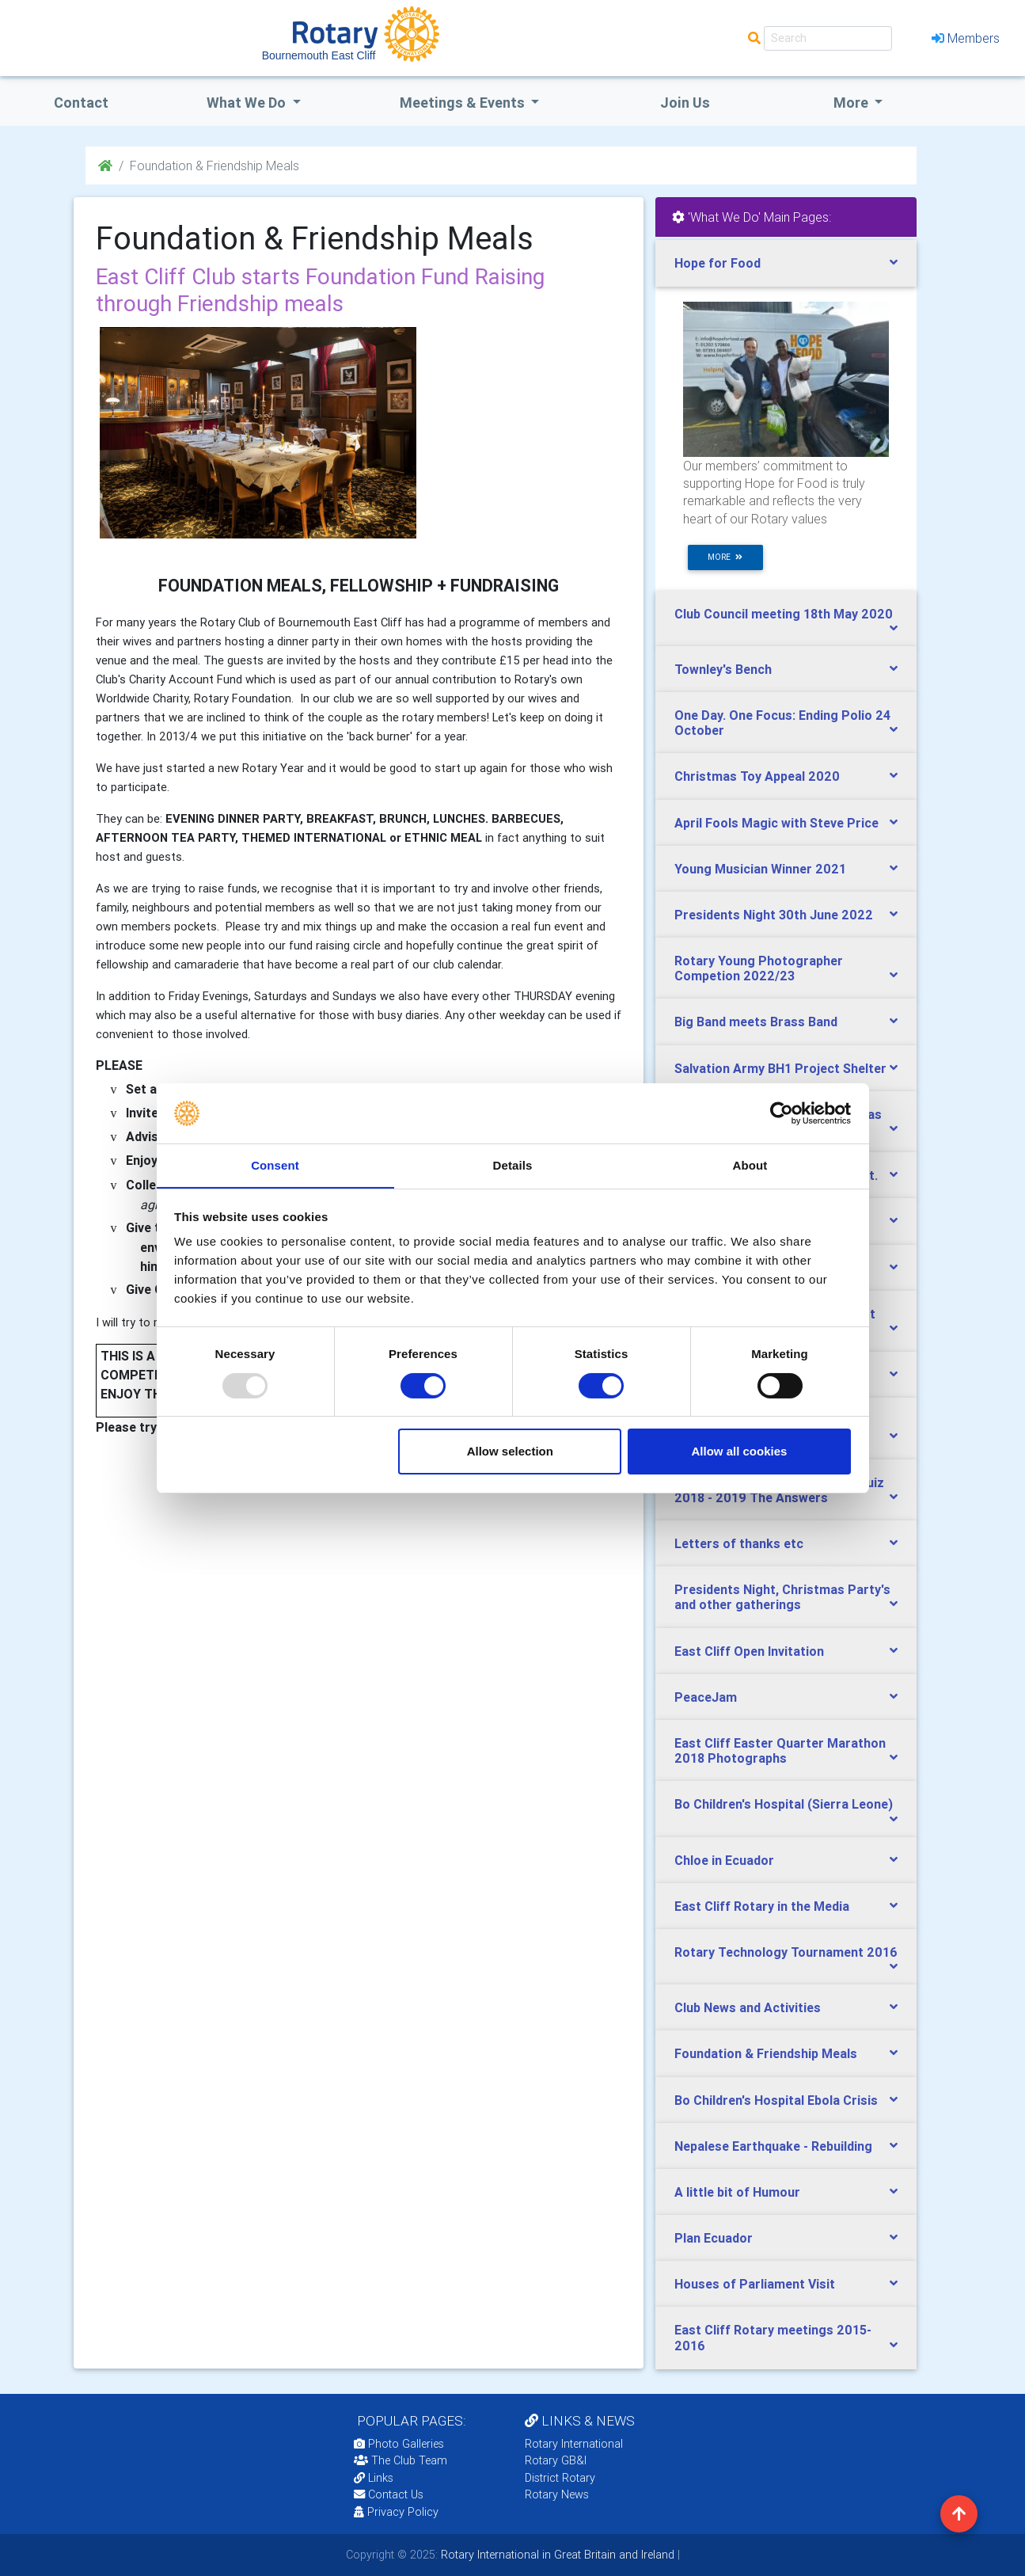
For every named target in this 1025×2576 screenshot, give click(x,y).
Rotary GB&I (556, 2460)
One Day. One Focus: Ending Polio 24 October (782, 722)
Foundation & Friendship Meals (765, 2053)
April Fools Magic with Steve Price (776, 823)
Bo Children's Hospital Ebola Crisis (776, 2100)
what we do (248, 102)
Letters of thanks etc (738, 1543)
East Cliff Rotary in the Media (761, 1906)
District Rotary (560, 2478)
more (725, 557)
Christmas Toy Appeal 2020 (757, 776)
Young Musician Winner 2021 (760, 869)
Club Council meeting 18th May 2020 (783, 614)
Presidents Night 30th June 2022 (773, 915)
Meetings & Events (464, 102)
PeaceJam (705, 1697)
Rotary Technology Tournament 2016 (786, 1952)
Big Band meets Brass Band (755, 1021)
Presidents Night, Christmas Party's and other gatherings (782, 1596)
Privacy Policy (396, 2512)
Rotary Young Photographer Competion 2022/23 (758, 968)
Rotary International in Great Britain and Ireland (556, 2554)
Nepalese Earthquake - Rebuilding (773, 2146)
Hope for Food (717, 263)
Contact (81, 102)
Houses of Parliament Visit (754, 2284)
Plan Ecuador (713, 2238)
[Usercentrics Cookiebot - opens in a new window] (781, 1112)
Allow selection (510, 1452)
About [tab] (750, 1165)
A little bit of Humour (737, 2192)
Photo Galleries (399, 2444)
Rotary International (574, 2444)
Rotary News (557, 2494)
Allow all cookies (739, 1452)
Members (966, 38)
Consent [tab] (275, 1165)
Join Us (685, 102)
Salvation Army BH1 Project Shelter (780, 1068)
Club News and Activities (747, 2007)
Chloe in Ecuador (724, 1860)
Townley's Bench (723, 669)
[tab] (786, 263)
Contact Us (388, 2494)
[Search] (828, 38)
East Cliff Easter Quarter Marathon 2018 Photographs (780, 1750)
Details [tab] (513, 1165)
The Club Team (400, 2460)
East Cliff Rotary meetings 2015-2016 (772, 2337)
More (852, 102)
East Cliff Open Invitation (749, 1651)
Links (373, 2478)
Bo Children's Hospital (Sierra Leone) (783, 1804)
